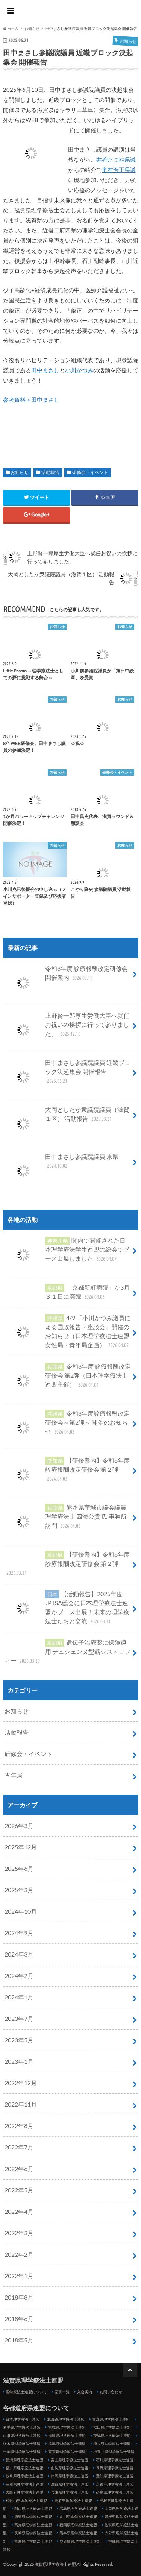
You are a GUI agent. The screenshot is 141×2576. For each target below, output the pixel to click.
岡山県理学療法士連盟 (33, 2508)
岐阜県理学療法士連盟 (24, 2476)
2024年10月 (21, 1911)
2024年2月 (19, 1975)
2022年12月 (21, 2082)
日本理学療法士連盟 (22, 2419)
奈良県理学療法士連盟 (114, 2492)
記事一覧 (62, 2391)
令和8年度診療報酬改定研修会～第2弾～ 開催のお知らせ (67, 1425)
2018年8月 (19, 2297)
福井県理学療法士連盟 (24, 2467)
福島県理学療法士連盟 (67, 2435)
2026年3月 (19, 1825)
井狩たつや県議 (116, 159)
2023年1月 (19, 2061)
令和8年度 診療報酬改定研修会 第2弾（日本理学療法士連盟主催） (68, 1378)
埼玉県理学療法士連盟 (112, 2443)
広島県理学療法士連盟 (78, 2508)
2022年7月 (19, 2147)
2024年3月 (19, 1954)
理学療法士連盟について (26, 2391)
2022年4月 (19, 2211)
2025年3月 (19, 1889)
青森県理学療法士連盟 (111, 2419)
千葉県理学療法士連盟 (22, 2451)
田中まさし (45, 370)
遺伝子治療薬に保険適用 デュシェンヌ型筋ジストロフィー (67, 1651)
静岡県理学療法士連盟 (69, 2476)
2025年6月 (19, 1868)
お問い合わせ (111, 2391)
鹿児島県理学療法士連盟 (80, 2541)
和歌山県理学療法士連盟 (26, 2500)
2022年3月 (19, 2232)
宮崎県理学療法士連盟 (33, 2541)
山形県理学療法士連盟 (22, 2435)
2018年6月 (19, 2318)
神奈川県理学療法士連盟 (114, 2451)
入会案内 (84, 2391)
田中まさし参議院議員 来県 (61, 1164)
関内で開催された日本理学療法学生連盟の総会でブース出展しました (67, 1252)
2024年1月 (19, 1997)
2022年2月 (19, 2254)
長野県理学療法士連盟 (114, 2467)
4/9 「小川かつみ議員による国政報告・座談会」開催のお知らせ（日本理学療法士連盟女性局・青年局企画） (67, 1332)
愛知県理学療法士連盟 (114, 2476)
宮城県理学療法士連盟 (67, 2427)
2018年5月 (19, 2340)
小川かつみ (79, 370)
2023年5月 (19, 2039)
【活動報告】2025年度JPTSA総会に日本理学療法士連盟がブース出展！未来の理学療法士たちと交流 (67, 1608)
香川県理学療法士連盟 (78, 2516)
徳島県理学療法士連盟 (33, 2516)
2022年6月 (19, 2168)
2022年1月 (19, 2275)
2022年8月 (19, 2125)
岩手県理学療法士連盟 (22, 2427)
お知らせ (20, 472)
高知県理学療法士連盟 (33, 2525)
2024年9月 (19, 1932)
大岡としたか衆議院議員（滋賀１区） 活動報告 (67, 1117)
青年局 (14, 1775)
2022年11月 (21, 2104)
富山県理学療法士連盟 (69, 2460)
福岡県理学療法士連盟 (78, 2525)
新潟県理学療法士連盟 (24, 2460)
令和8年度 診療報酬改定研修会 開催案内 (66, 976)
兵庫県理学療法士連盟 (69, 2492)
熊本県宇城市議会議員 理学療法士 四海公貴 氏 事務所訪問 (66, 1519)
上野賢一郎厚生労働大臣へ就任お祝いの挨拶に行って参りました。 (67, 1027)
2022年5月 (19, 2189)
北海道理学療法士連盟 (66, 2419)
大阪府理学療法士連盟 (24, 2492)
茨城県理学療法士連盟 (112, 2435)
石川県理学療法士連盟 (114, 2460)
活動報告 (50, 472)
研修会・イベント (90, 472)
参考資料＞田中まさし (31, 399)
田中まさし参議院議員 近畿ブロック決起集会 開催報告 (67, 1074)
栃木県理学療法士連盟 (22, 2443)
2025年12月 (21, 1846)
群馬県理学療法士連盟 (67, 2443)
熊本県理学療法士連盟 (78, 2532)
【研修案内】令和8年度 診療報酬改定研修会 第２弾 (67, 1472)
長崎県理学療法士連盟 (33, 2532)
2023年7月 (19, 2018)
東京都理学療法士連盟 (67, 2451)
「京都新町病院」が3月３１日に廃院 (67, 1292)
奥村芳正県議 (119, 169)
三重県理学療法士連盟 (24, 2484)
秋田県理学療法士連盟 (112, 2427)
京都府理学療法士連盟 (114, 2484)
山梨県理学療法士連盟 (69, 2467)
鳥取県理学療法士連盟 (73, 2500)
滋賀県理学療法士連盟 (71, 12)
